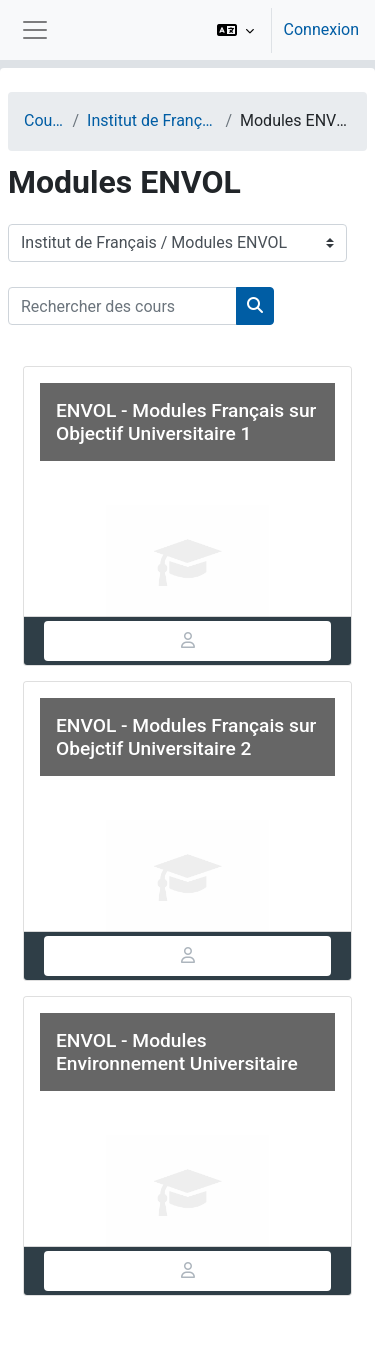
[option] (281, 30)
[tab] (187, 641)
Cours (44, 120)
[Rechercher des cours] (122, 306)
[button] (235, 30)
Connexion (321, 29)
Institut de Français (152, 120)
